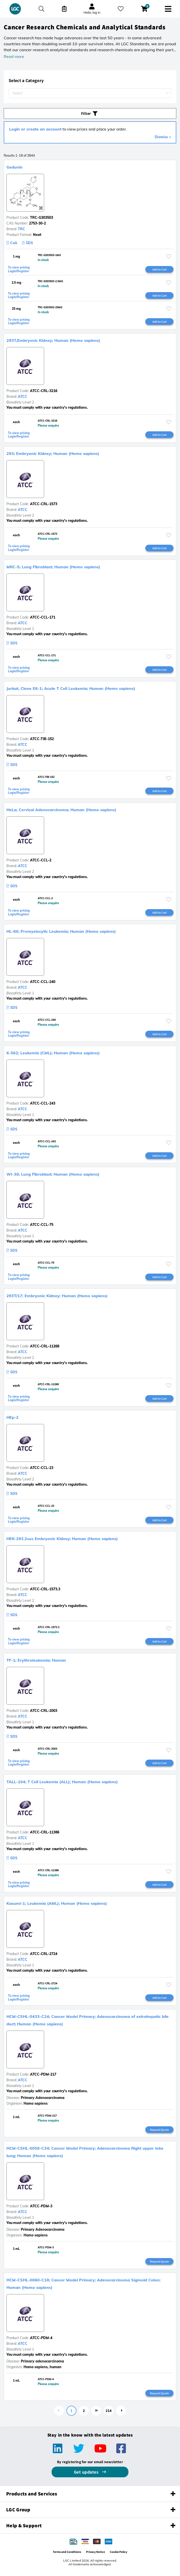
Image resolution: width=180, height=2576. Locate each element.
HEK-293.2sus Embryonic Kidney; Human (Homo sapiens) (62, 1538)
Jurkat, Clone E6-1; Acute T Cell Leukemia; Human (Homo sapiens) (70, 688)
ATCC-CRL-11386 (44, 1832)
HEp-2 (12, 1417)
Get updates (87, 2472)
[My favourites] (120, 8)
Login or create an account (35, 129)
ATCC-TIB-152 (42, 739)
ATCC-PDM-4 (41, 2338)
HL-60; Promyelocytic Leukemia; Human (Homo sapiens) (61, 931)
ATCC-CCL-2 (40, 860)
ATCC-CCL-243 (42, 1103)
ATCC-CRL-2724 (43, 1954)
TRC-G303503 (41, 217)
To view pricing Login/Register (19, 269)
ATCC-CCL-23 (41, 1468)
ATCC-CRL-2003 (43, 1710)
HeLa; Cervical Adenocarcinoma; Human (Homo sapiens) (61, 809)
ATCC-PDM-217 (43, 2074)
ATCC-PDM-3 (41, 2206)
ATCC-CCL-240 (42, 981)
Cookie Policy (118, 2552)
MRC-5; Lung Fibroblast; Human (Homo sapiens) (53, 566)
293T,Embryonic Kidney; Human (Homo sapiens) (53, 340)
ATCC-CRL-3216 (43, 391)
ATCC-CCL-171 (42, 617)
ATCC (22, 396)
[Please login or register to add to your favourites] (168, 256)
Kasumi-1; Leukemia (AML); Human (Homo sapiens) (56, 1903)
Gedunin (14, 167)
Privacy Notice (95, 2552)
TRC (21, 229)
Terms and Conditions (67, 2552)
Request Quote (159, 2130)
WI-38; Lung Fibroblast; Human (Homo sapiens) (52, 1174)
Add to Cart (159, 269)
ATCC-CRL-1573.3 (45, 1589)
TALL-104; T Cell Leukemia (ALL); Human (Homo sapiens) (62, 1781)
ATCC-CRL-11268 (44, 1346)
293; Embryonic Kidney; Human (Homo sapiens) (52, 453)
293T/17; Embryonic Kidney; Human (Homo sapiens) (57, 1295)
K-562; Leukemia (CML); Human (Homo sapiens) (53, 1052)
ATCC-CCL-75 (41, 1224)
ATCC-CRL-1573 (43, 504)
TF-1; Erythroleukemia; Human (36, 1660)
